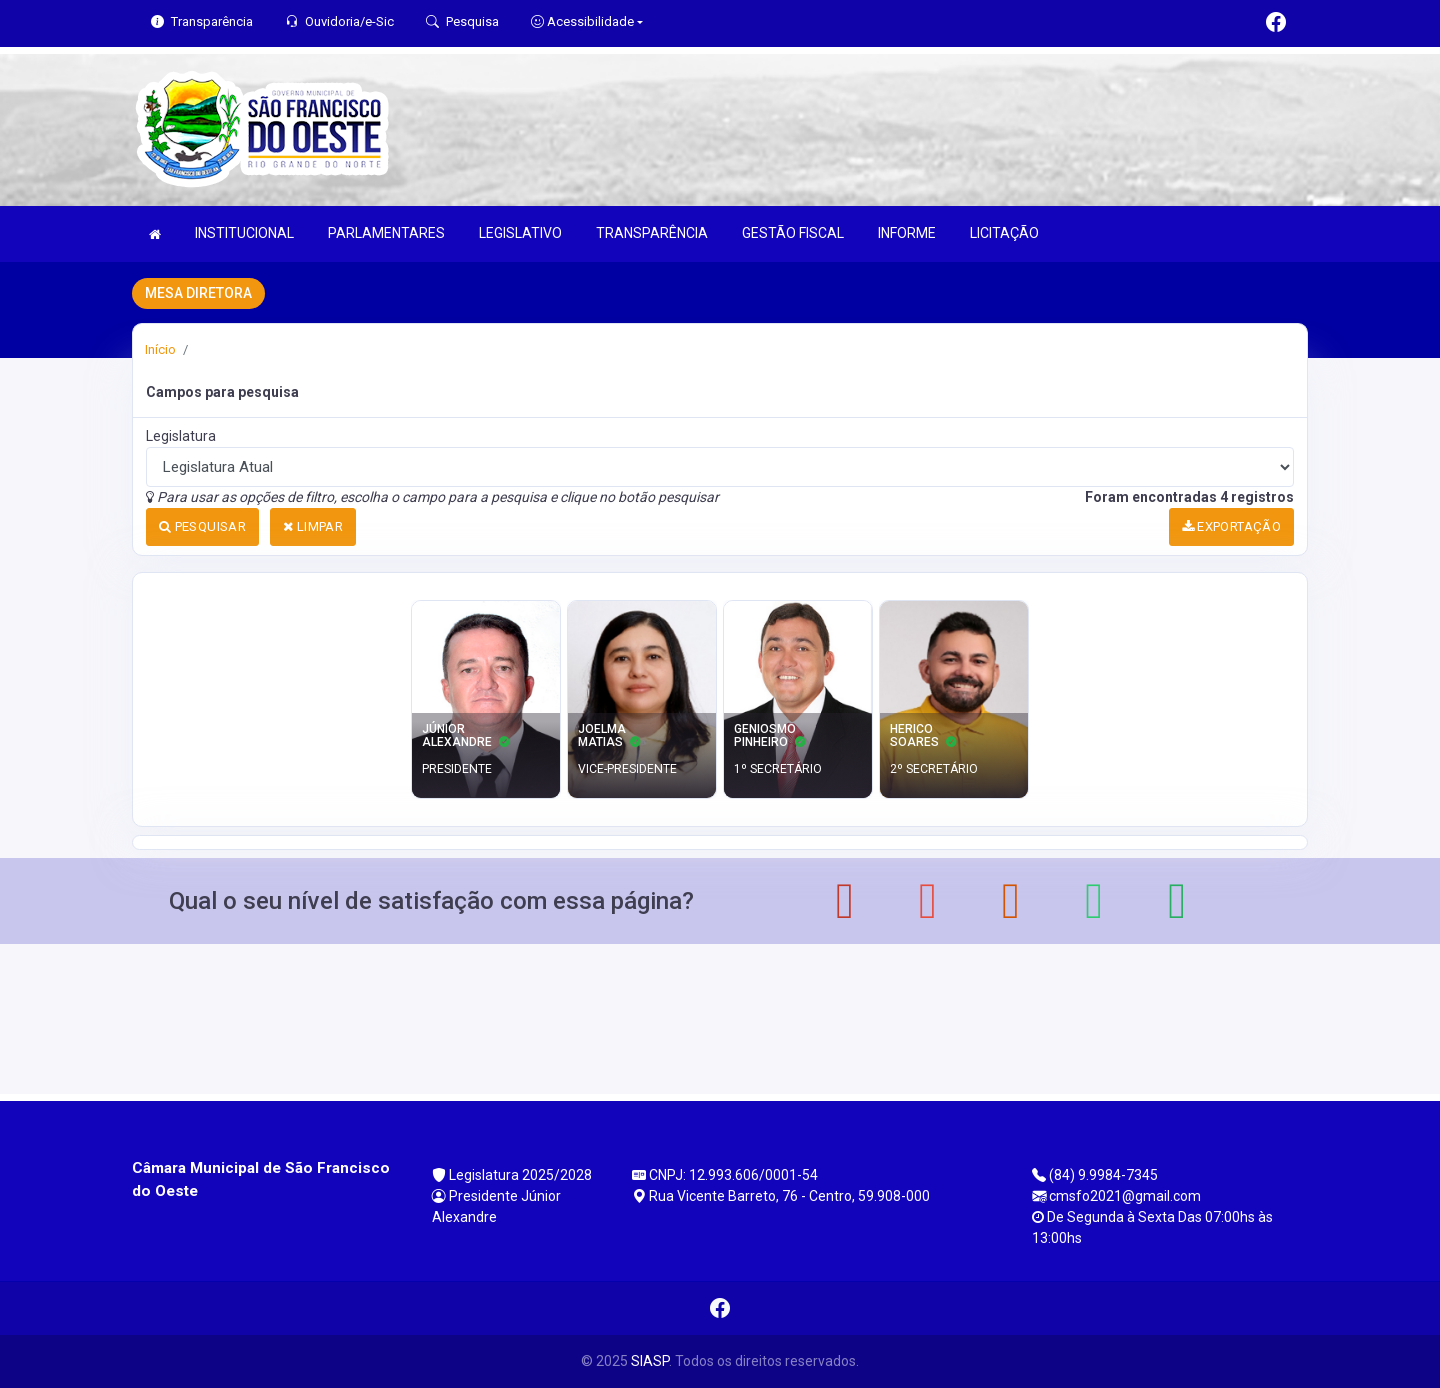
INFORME (907, 233)
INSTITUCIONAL (244, 233)
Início (160, 349)
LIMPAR (313, 526)
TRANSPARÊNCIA (652, 233)
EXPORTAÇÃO (1232, 526)
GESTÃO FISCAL (793, 233)
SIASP (650, 1361)
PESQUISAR (202, 526)
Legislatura (181, 436)
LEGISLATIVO (520, 233)
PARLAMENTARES (386, 233)
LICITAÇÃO (1004, 233)
